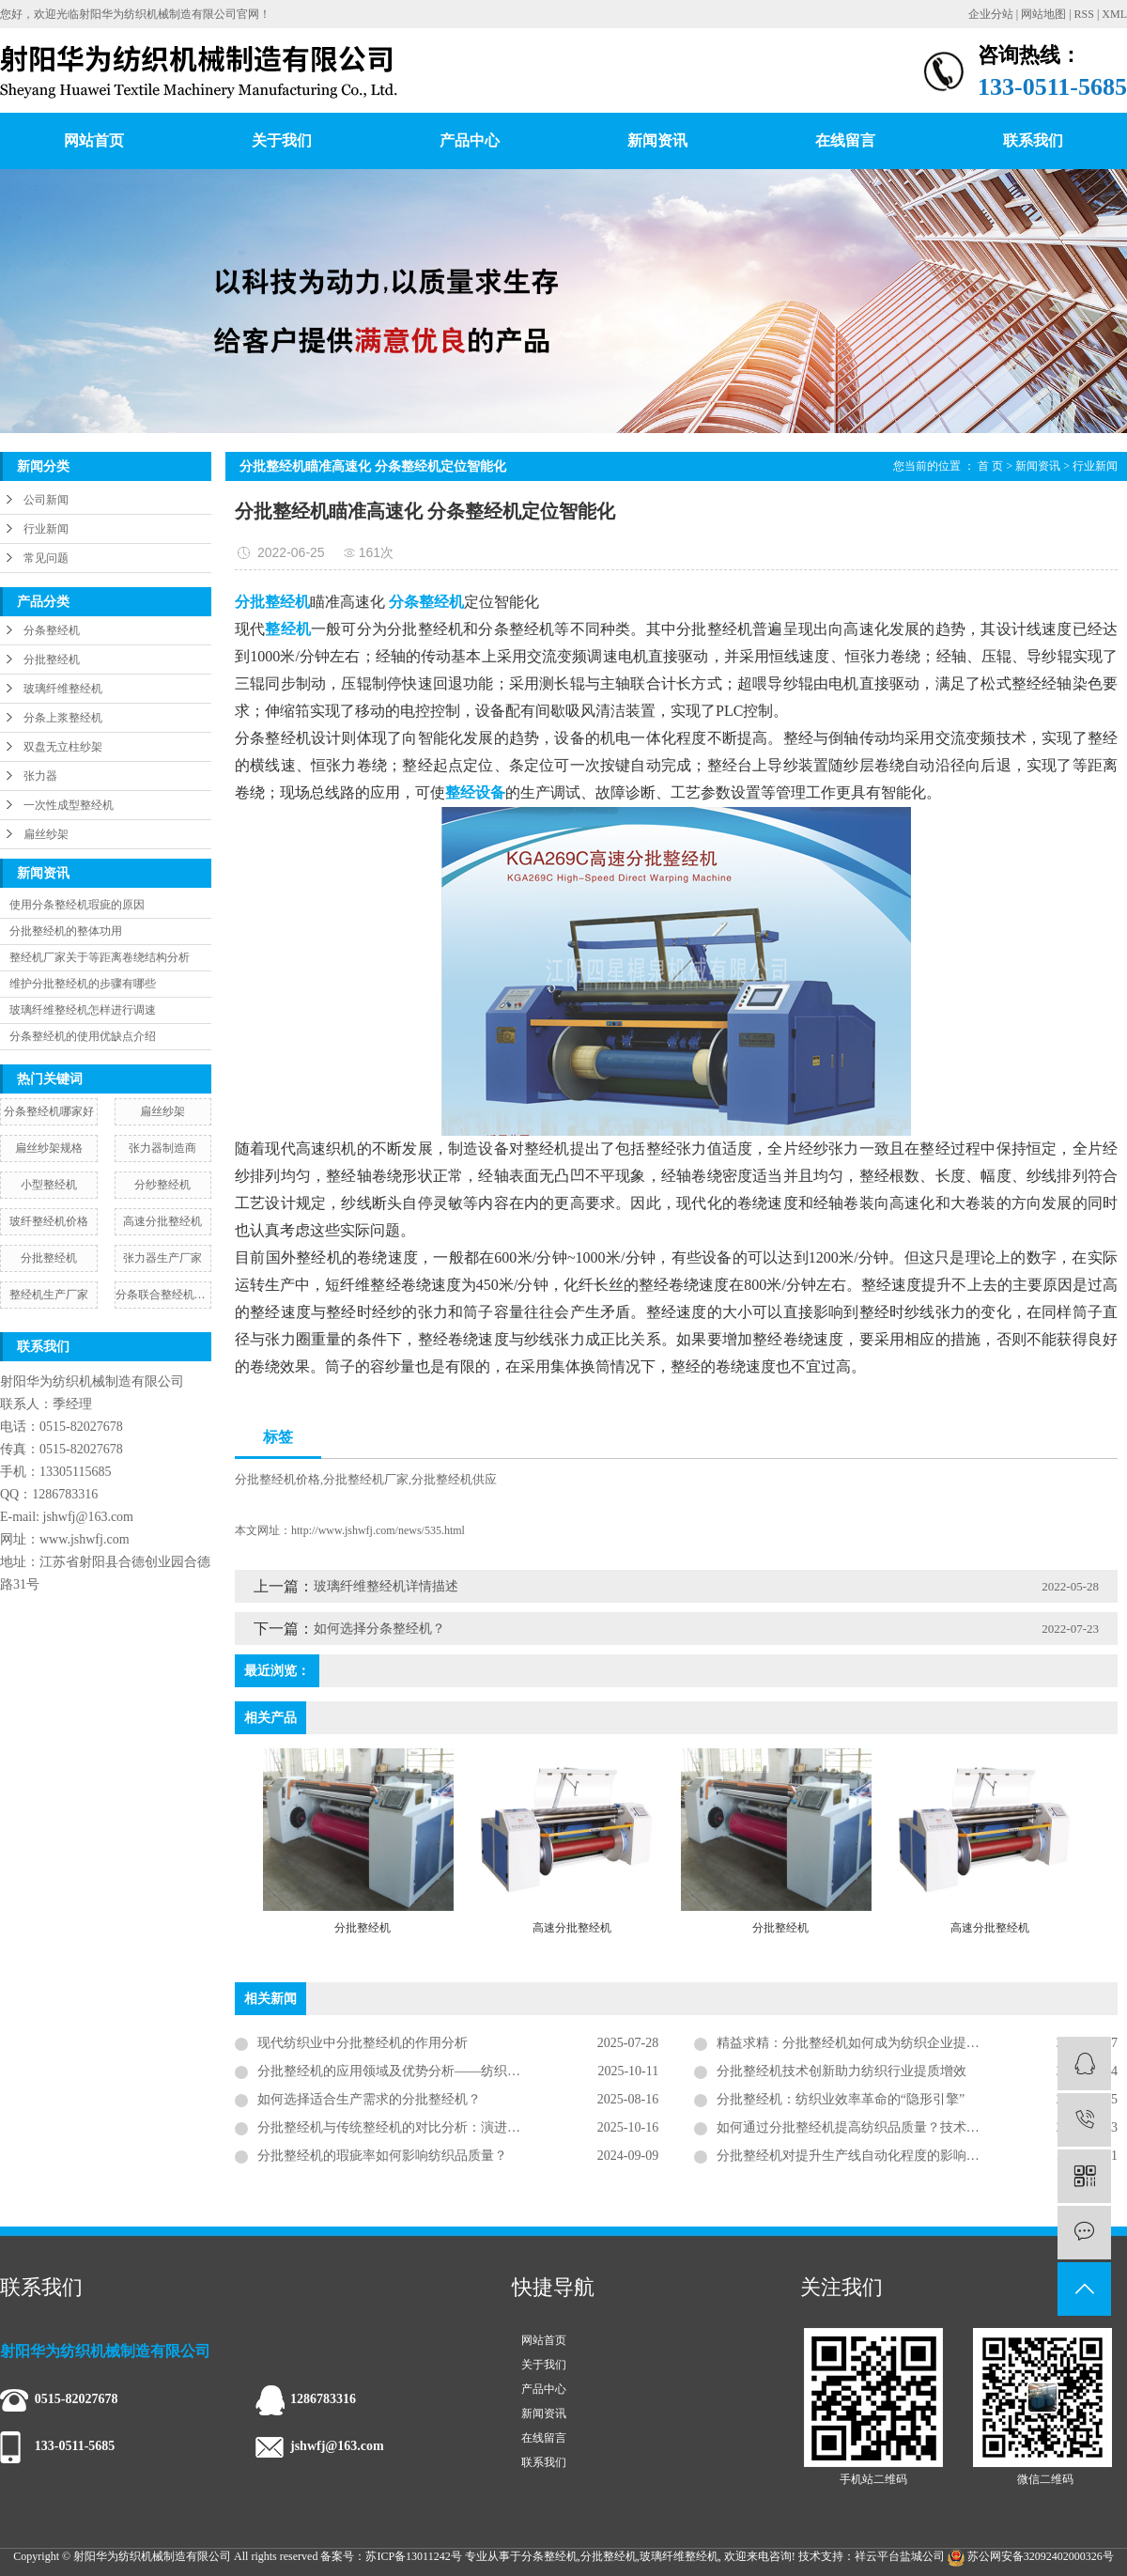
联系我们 (1033, 140)
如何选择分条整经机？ (379, 1629)
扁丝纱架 (46, 834)
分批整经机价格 (277, 1479)
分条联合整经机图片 (163, 1294)
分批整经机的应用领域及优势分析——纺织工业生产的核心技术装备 (454, 2071)
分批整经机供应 (454, 1479)
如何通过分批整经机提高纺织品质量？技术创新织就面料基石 (894, 2127)
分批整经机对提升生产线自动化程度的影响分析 (855, 2156)
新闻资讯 (657, 140)
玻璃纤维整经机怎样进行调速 (82, 1009)
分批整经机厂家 (366, 1479)
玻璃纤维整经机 (62, 688)
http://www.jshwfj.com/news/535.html (378, 1530)
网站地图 (1043, 14)
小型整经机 (49, 1184)
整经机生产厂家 (48, 1294)
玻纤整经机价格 (48, 1221)
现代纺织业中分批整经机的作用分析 (362, 2043)
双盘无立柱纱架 (62, 746)
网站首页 (94, 140)
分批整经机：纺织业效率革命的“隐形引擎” (841, 2099)
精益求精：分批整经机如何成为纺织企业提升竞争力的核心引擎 (901, 2043)
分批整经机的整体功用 (65, 931)
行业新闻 (46, 528)
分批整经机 (51, 659)
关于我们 (282, 140)
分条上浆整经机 (62, 717)
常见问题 (46, 558)
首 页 (990, 466)
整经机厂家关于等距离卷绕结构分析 (99, 957)
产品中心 (470, 140)
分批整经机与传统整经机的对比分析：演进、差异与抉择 (421, 2127)
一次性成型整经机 (68, 805)
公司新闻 (46, 499)
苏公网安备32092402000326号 (1031, 2556)
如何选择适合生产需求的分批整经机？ (369, 2099)
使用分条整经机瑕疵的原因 (77, 904)
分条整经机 (51, 630)
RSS (1084, 14)
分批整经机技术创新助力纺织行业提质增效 (841, 2071)
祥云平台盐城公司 (900, 2556)
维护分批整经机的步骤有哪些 (82, 983)
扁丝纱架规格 (49, 1148)
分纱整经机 (162, 1184)
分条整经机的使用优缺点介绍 (82, 1036)
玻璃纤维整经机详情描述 (386, 1586)
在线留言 (845, 140)
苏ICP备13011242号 (413, 2556)
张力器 (40, 776)
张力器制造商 (162, 1148)
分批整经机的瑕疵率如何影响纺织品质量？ (382, 2156)
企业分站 (990, 14)
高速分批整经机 (162, 1221)
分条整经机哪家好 (49, 1111)
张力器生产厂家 (162, 1258)
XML (1114, 14)
